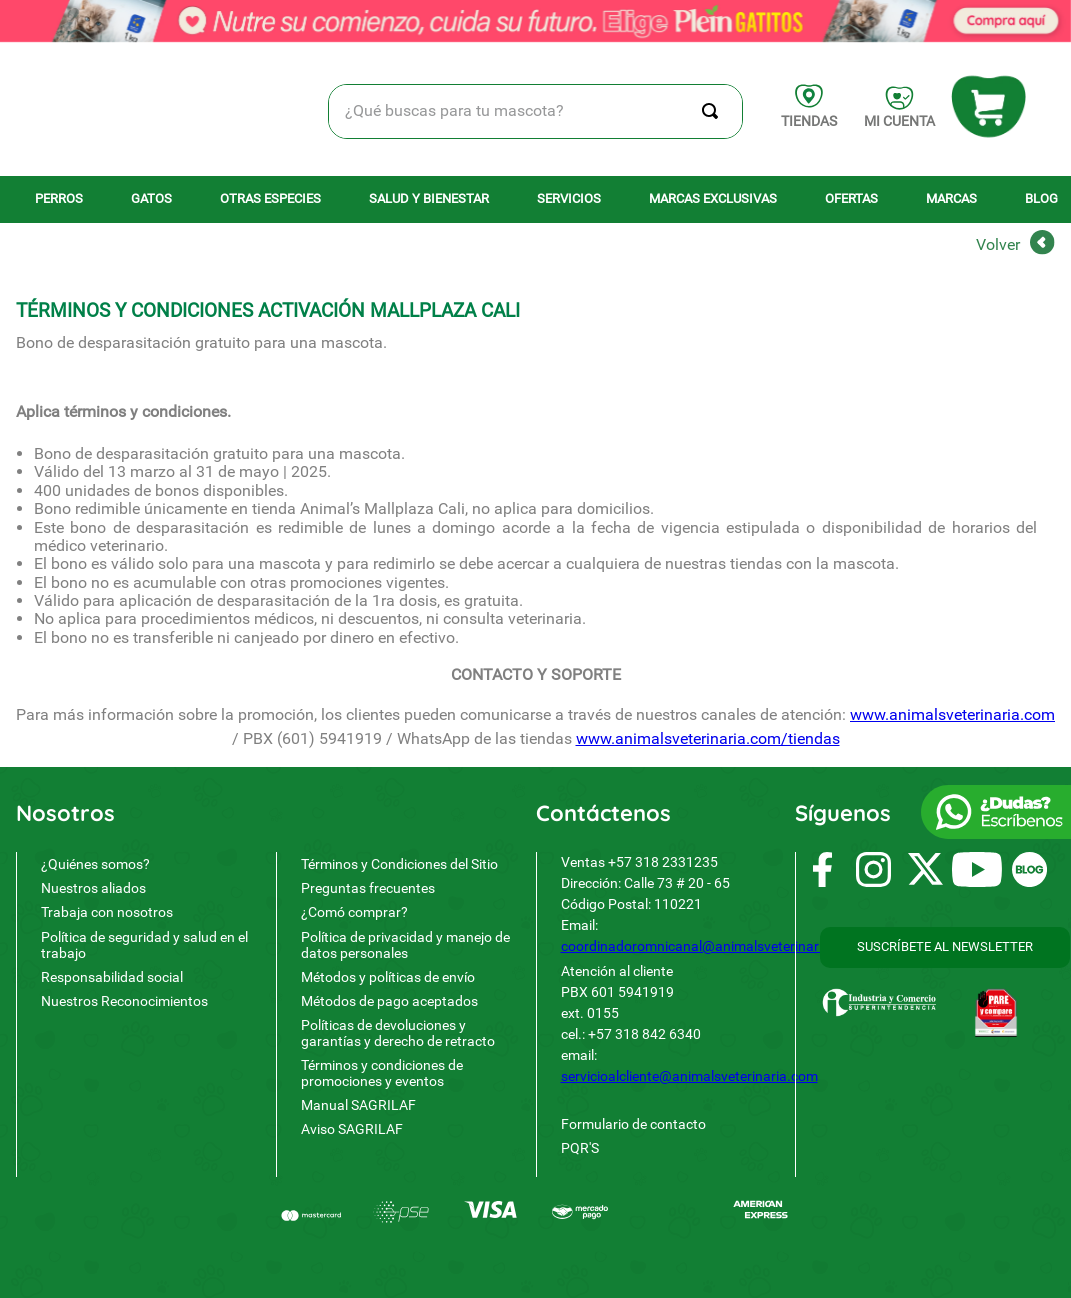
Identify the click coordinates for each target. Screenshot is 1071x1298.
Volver (998, 21)
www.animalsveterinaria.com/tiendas (708, 515)
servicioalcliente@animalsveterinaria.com (689, 987)
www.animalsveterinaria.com (952, 491)
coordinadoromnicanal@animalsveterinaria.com (711, 857)
